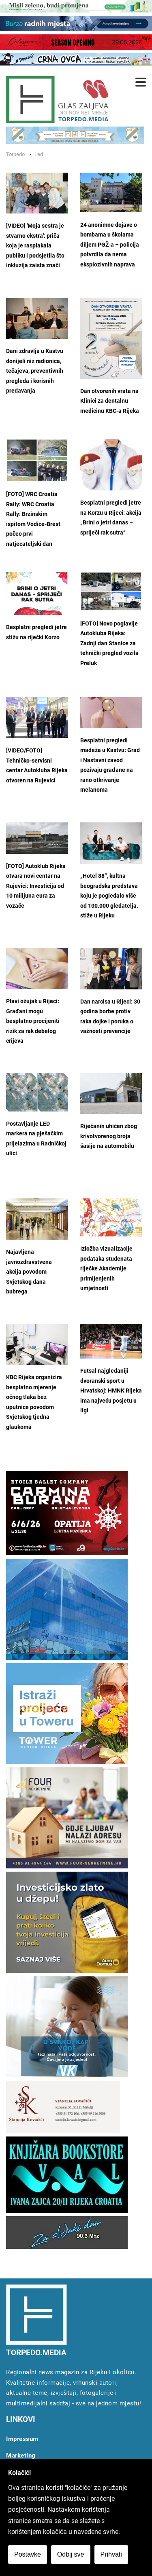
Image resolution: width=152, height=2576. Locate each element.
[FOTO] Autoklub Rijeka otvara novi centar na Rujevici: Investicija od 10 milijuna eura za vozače (36, 886)
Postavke (27, 2554)
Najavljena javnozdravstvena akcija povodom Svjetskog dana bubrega (29, 1272)
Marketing (21, 2455)
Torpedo (15, 154)
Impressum (22, 2439)
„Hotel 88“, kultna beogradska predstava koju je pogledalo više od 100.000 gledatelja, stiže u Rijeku (109, 896)
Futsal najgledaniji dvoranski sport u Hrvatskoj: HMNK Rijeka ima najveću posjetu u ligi (111, 1390)
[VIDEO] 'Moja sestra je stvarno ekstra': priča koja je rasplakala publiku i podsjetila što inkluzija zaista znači (35, 245)
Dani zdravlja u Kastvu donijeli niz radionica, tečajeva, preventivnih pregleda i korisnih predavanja (34, 371)
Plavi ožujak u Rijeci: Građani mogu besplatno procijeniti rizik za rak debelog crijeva (33, 1021)
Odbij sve (70, 2554)
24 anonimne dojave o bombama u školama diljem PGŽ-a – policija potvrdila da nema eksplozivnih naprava (109, 245)
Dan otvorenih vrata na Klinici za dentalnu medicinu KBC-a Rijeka (109, 401)
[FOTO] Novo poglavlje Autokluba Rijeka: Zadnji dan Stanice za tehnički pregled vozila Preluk (109, 643)
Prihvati (111, 2554)
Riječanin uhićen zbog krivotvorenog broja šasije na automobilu (108, 1136)
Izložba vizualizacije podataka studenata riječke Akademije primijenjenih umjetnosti (106, 1268)
